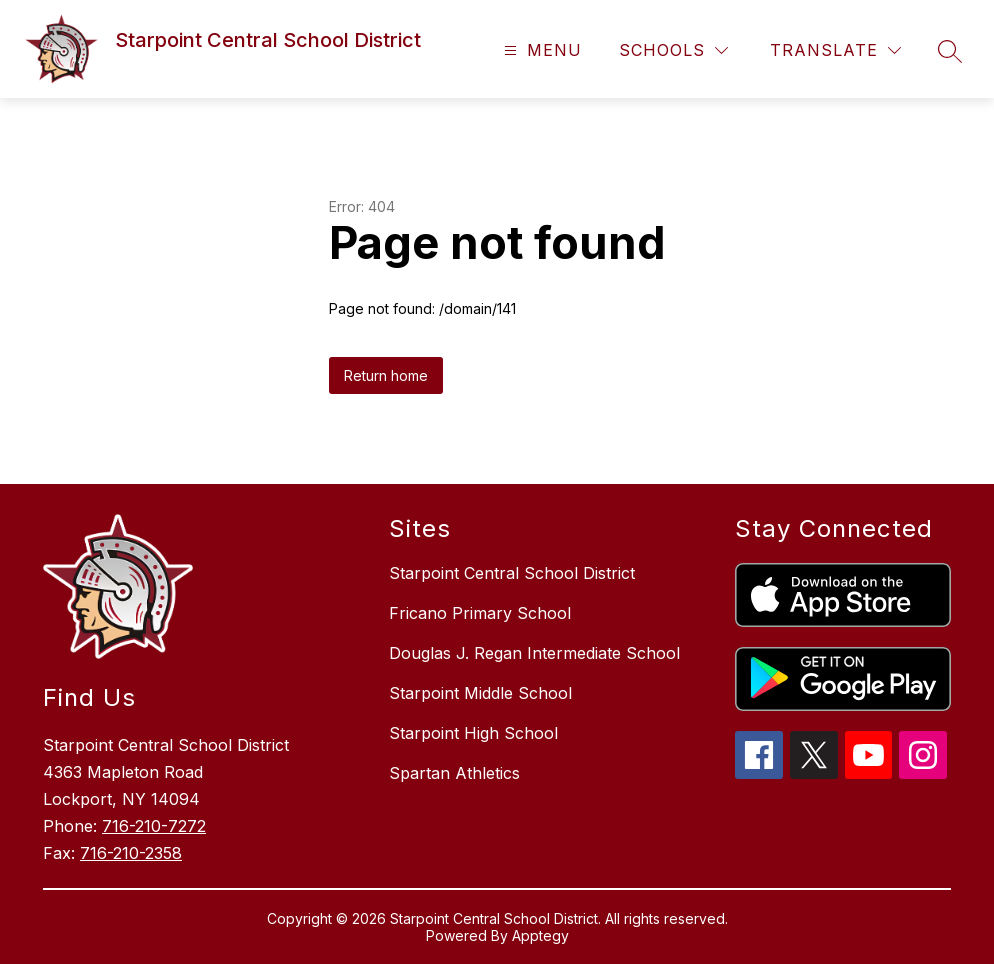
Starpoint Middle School (480, 693)
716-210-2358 (131, 853)
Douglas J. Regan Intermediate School (534, 653)
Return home (386, 375)
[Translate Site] (835, 50)
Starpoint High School (473, 733)
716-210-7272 (154, 826)
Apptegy (540, 935)
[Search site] (950, 51)
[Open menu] (540, 50)
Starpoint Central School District (512, 573)
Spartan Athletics (454, 773)
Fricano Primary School (480, 613)
